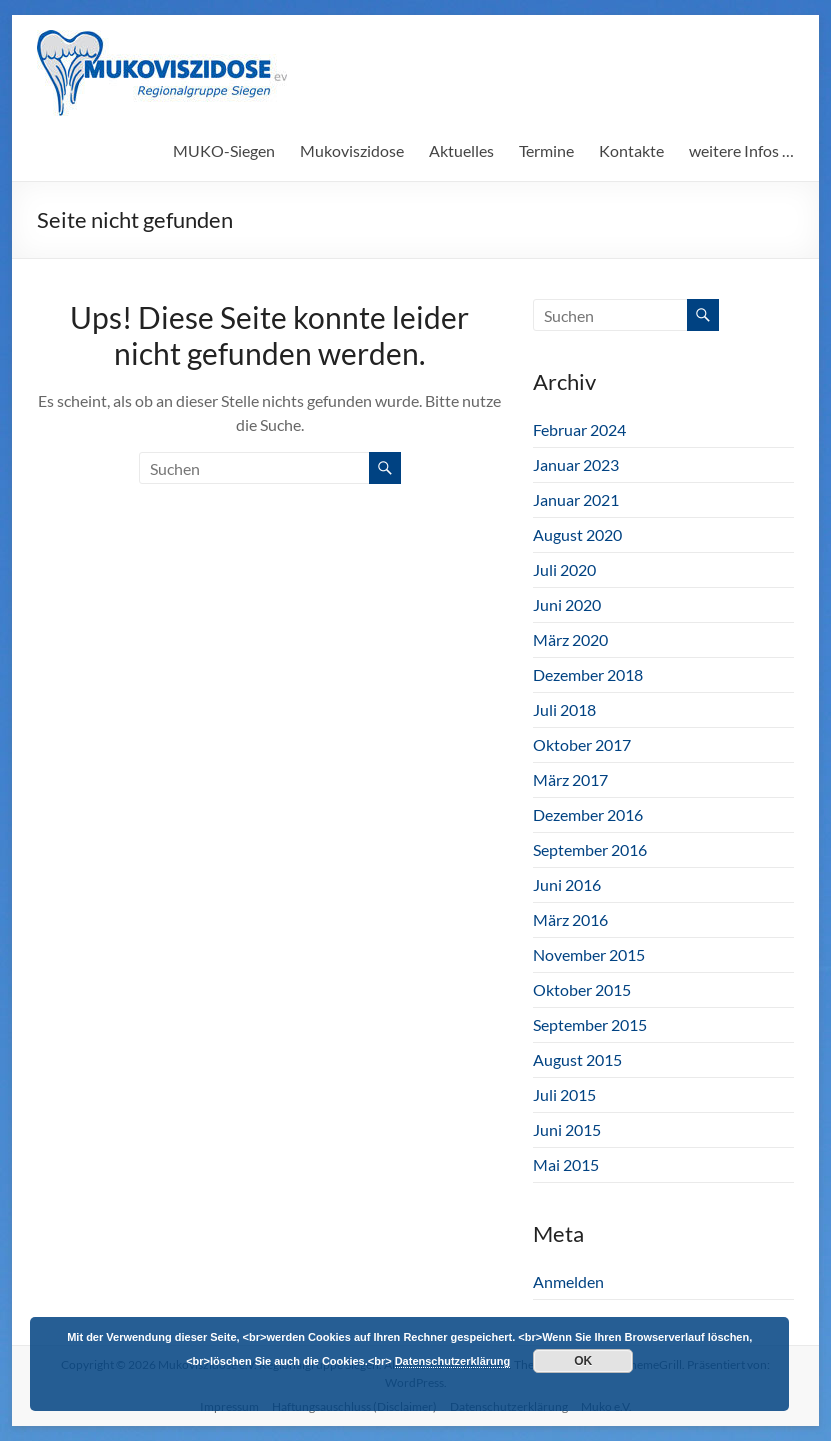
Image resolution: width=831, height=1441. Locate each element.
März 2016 (570, 919)
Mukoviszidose (352, 150)
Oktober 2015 (582, 989)
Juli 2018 (564, 709)
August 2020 (577, 534)
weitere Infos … (741, 150)
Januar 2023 (576, 464)
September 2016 (590, 849)
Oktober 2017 (582, 744)
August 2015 (577, 1059)
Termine (546, 150)
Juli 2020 (564, 569)
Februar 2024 (579, 429)
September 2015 (590, 1024)
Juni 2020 (567, 604)
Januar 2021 (576, 499)
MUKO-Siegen (224, 150)
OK (583, 1361)
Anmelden (568, 1281)
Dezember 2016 (588, 814)
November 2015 (589, 954)
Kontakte (631, 150)
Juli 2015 (564, 1094)
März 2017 (570, 779)
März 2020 (570, 639)
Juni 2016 (567, 884)
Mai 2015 (566, 1164)
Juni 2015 (567, 1129)
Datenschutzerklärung (453, 1361)
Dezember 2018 (588, 674)
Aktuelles (461, 150)
